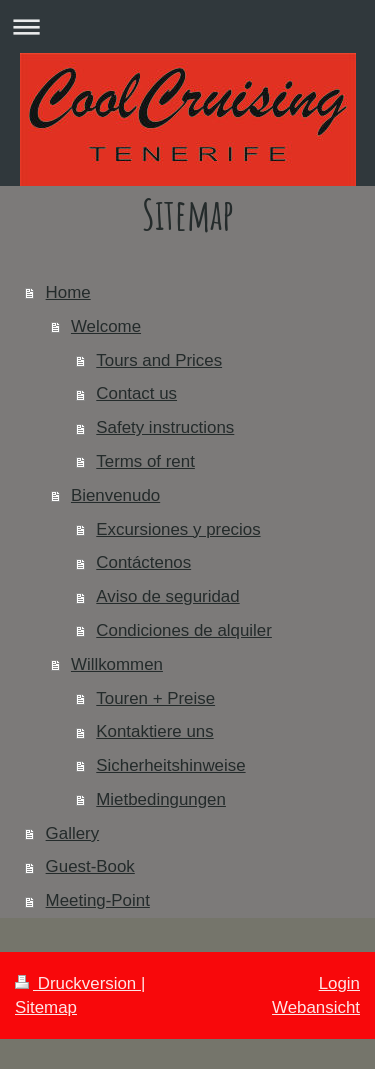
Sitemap (46, 1007)
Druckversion (78, 983)
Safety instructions (165, 427)
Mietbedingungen (161, 799)
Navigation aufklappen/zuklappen (187, 26)
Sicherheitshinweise (170, 765)
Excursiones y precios (178, 529)
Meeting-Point (98, 900)
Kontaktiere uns (154, 731)
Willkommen (117, 664)
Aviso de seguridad (167, 596)
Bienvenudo (115, 495)
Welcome (106, 326)
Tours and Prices (159, 360)
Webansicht (316, 1007)
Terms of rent (145, 461)
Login (339, 983)
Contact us (136, 393)
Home (68, 292)
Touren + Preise (155, 698)
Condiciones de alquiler (184, 630)
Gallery (73, 833)
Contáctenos (143, 562)
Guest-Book (90, 866)
